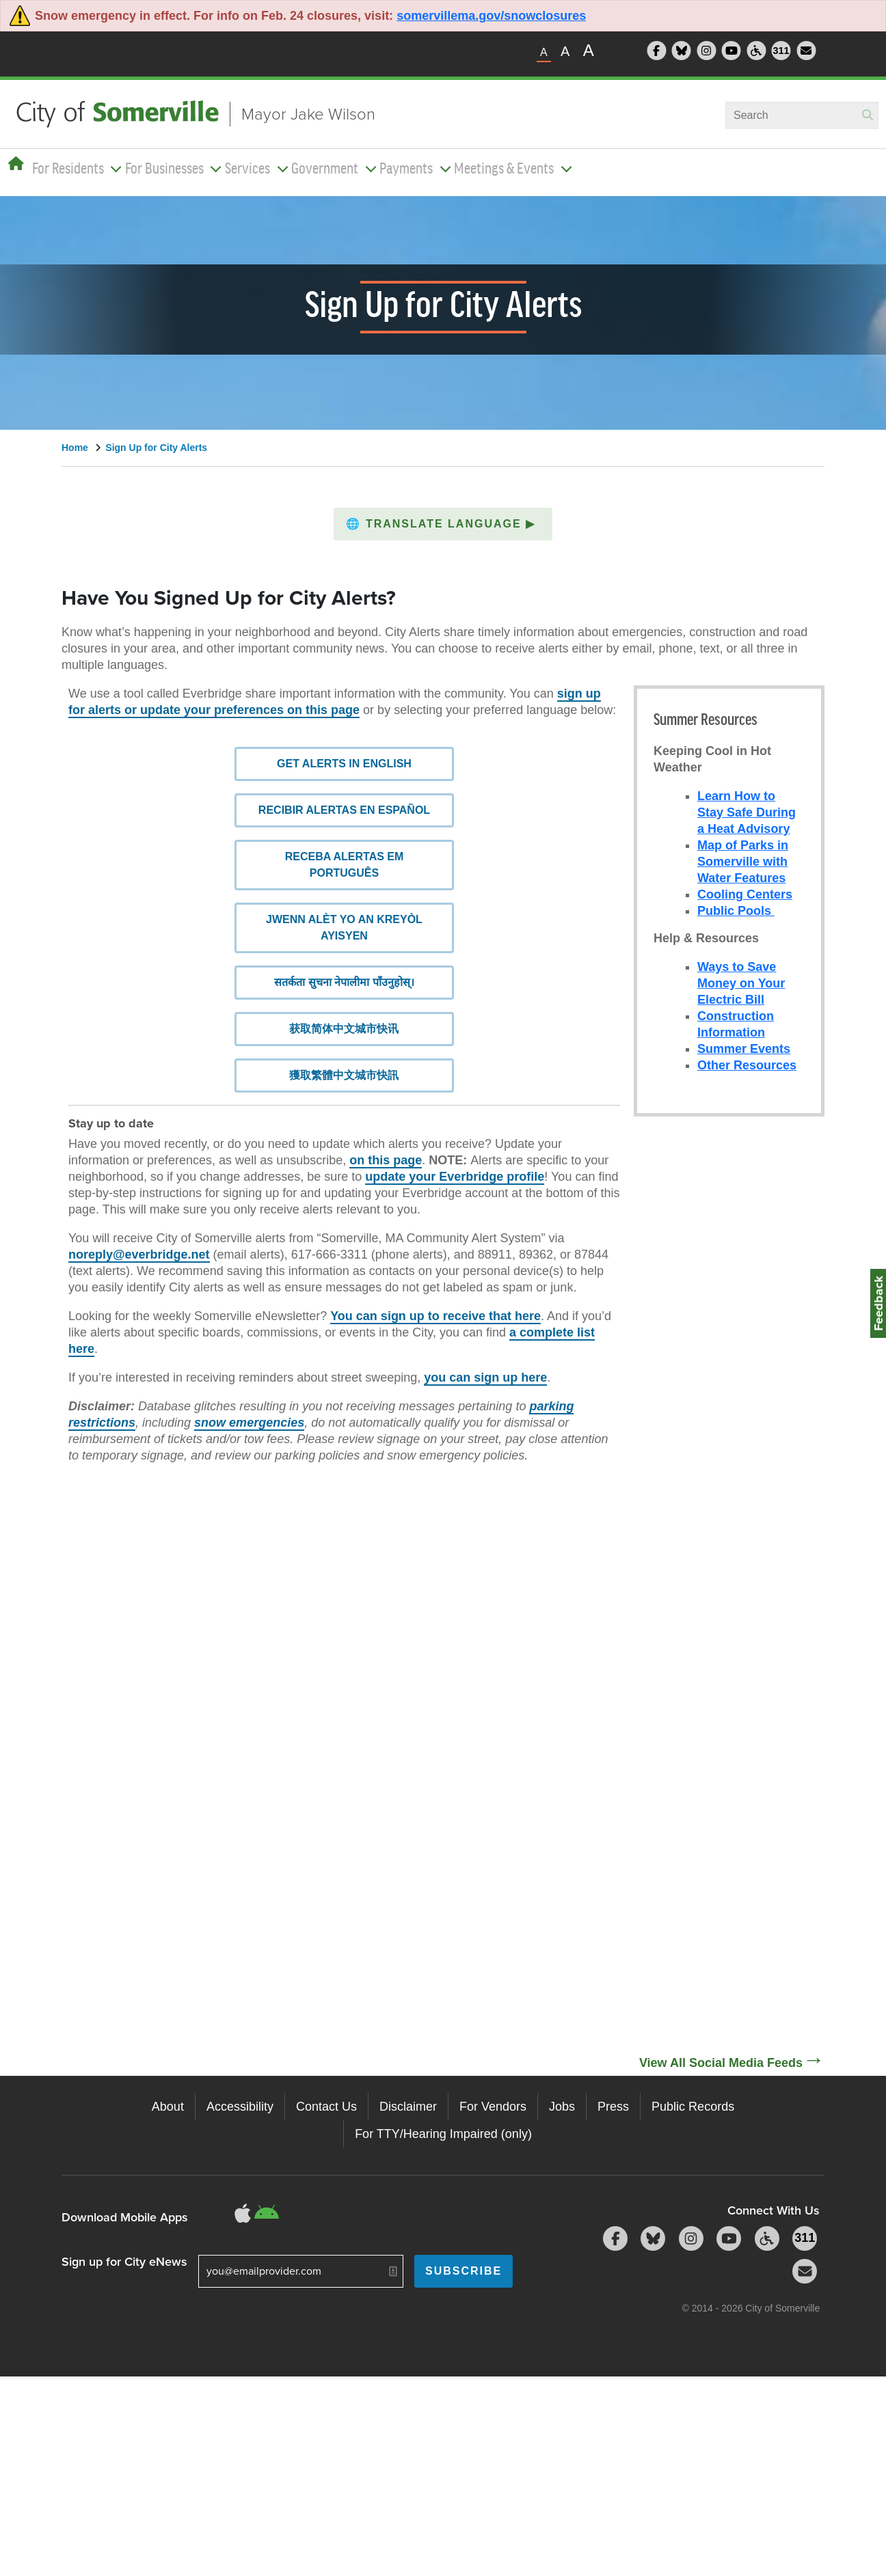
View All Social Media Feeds (721, 2063)
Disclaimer (408, 2106)
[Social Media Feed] (729, 1588)
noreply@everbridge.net (139, 1222)
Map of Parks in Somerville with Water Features (742, 861)
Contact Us (326, 2106)
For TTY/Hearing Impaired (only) (443, 2134)
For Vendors (492, 2106)
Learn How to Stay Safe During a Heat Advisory (746, 812)
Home (75, 447)
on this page (385, 1127)
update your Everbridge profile (454, 1144)
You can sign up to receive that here (435, 1283)
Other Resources (746, 1065)
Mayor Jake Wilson (308, 114)
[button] (443, 524)
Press (613, 2106)
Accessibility (239, 2106)
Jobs (562, 2106)
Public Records (693, 2106)
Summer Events (743, 1049)
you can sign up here (485, 1345)
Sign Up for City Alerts (156, 447)
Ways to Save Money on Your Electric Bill (741, 983)
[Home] (16, 164)
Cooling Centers (744, 894)
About (168, 2106)
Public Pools (736, 911)
